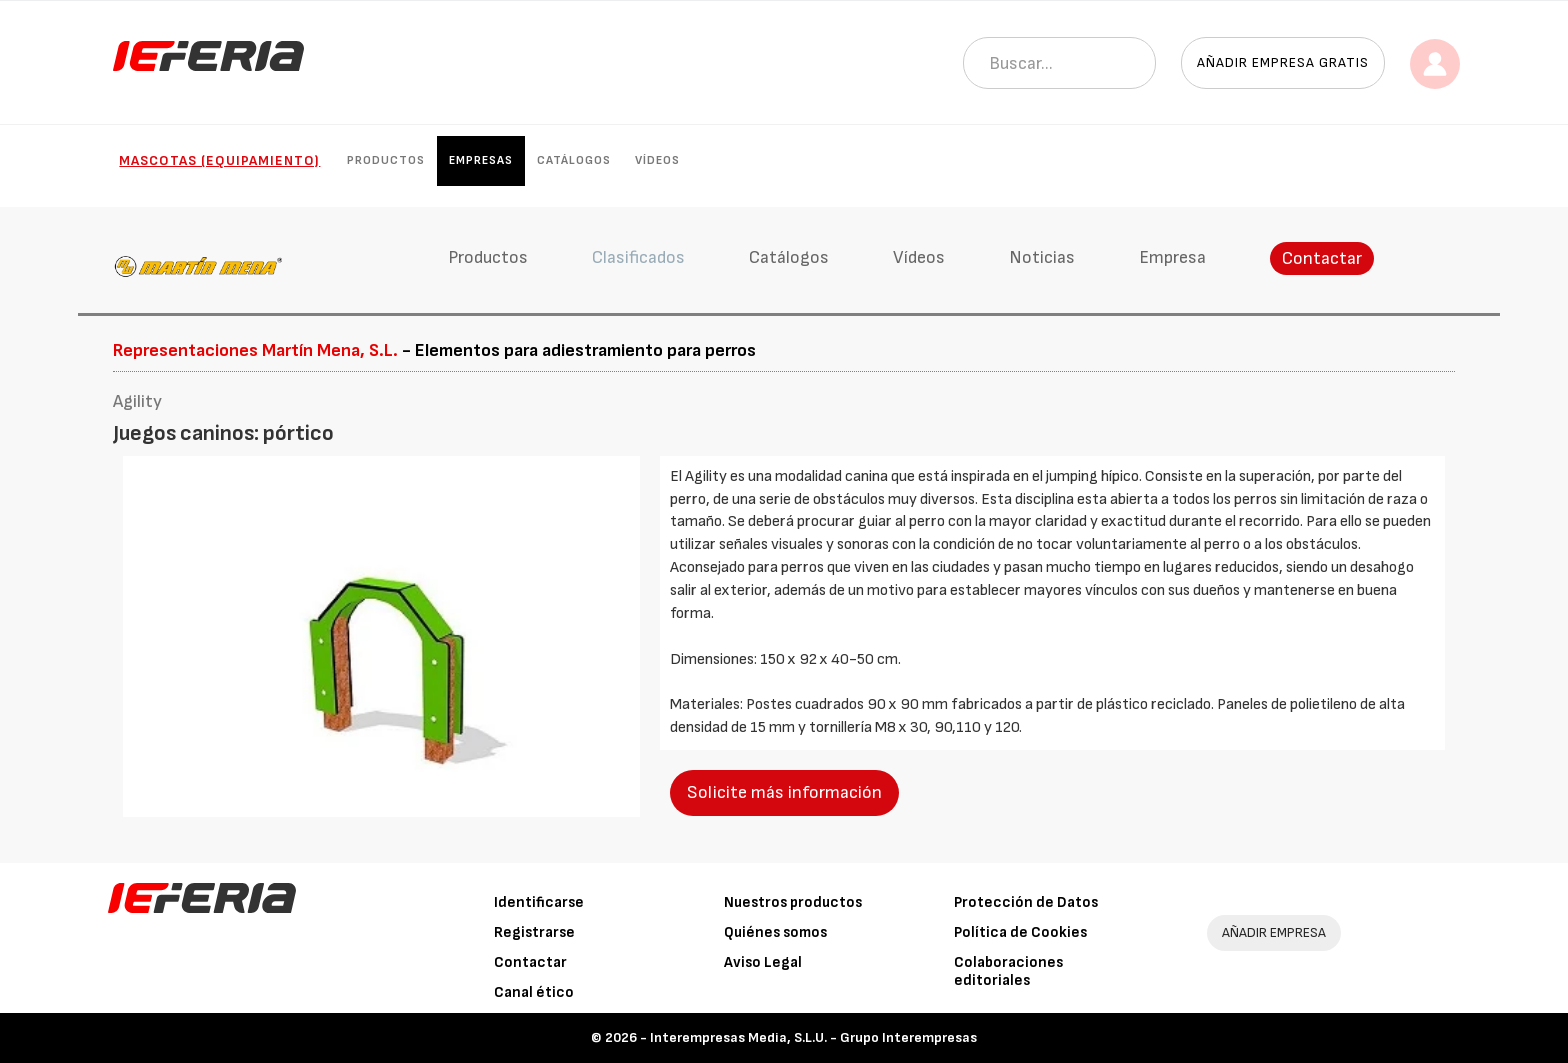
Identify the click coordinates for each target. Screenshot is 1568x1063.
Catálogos (574, 160)
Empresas (481, 160)
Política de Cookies (1020, 932)
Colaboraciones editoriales (1008, 971)
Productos (386, 160)
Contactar (1322, 258)
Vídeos (657, 160)
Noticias (1042, 257)
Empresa (1172, 257)
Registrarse (534, 932)
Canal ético (534, 992)
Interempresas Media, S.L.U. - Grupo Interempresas (813, 1037)
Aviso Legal (763, 962)
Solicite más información (784, 792)
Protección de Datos (1026, 902)
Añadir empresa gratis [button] (1283, 62)
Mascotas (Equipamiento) (219, 160)
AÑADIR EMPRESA (1274, 932)
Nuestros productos (793, 902)
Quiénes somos (775, 932)
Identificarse (539, 902)
